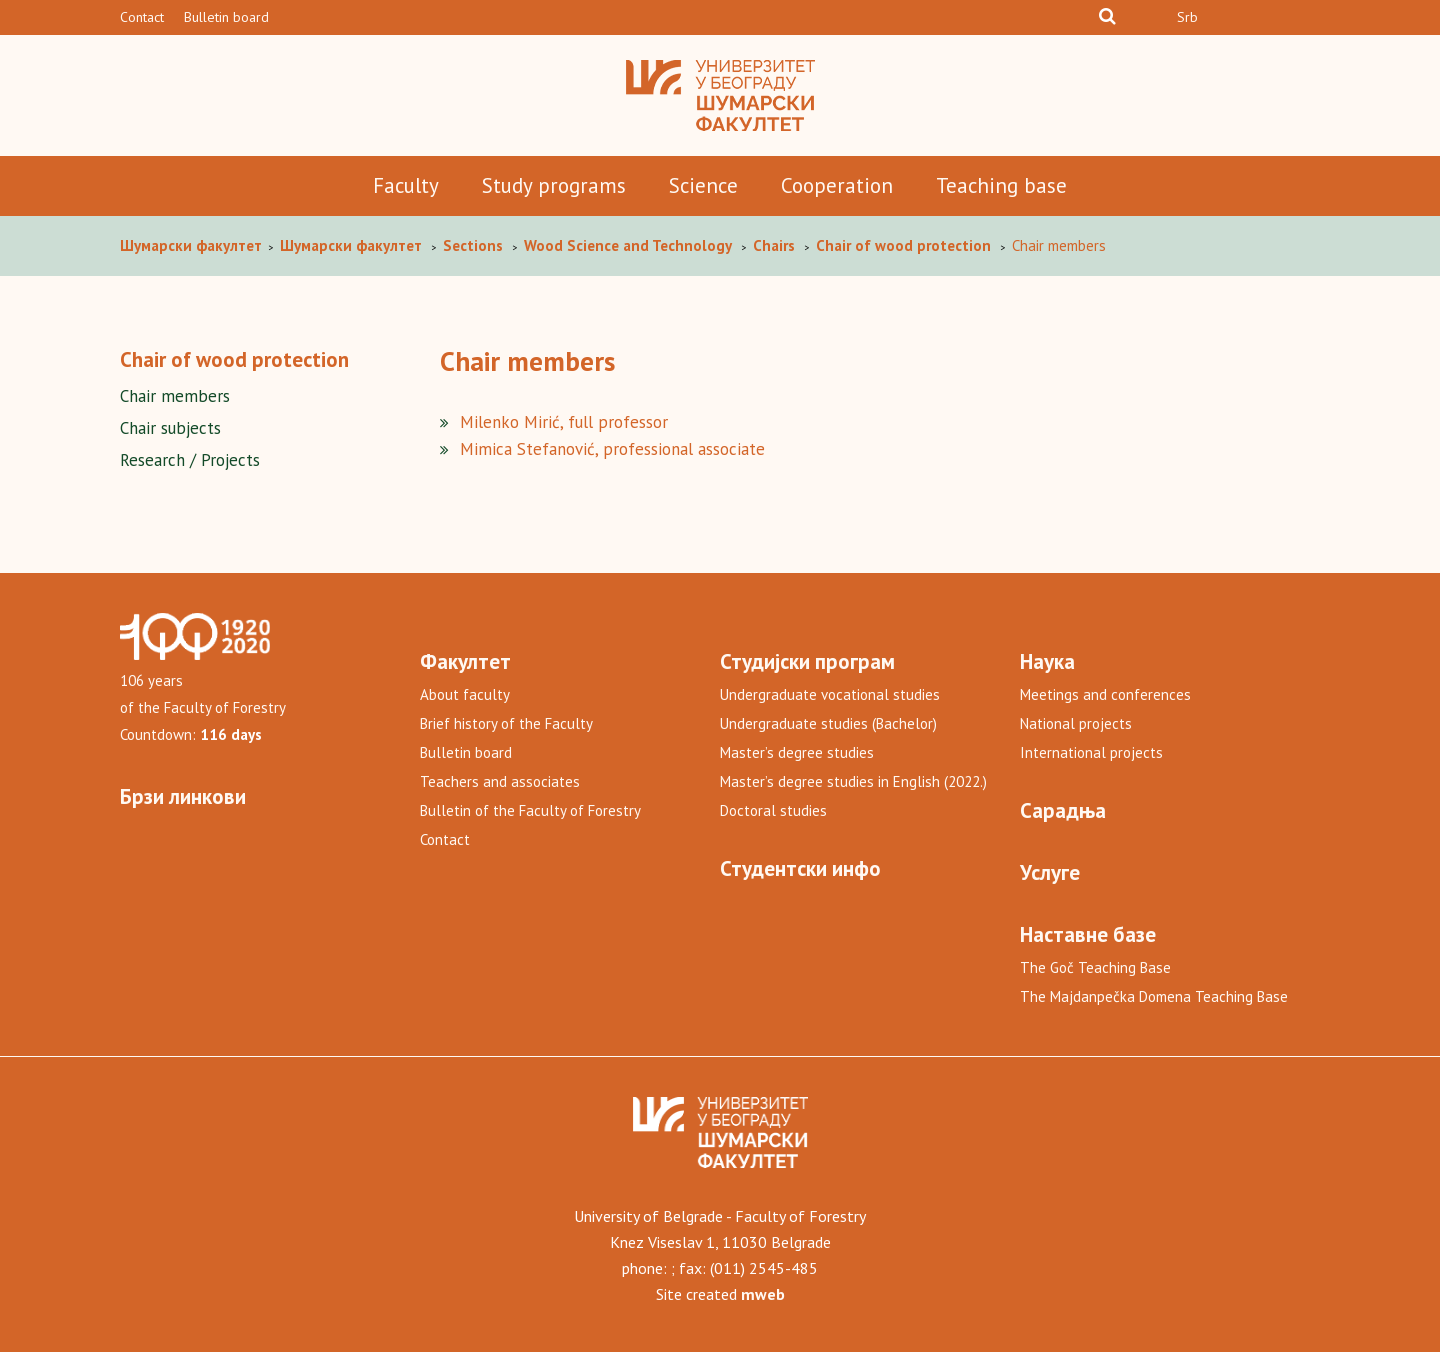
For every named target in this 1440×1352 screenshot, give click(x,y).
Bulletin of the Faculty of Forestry (530, 810)
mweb (763, 1294)
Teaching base (1001, 185)
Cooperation (837, 185)
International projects (1091, 752)
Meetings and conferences (1105, 694)
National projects (1076, 723)
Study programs (554, 185)
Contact (142, 17)
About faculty (465, 694)
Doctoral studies (773, 810)
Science (703, 185)
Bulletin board (226, 17)
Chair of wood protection (234, 359)
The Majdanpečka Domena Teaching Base (1154, 996)
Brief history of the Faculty (506, 723)
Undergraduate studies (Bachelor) (828, 723)
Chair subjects (170, 428)
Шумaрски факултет (193, 245)
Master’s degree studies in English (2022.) (853, 781)
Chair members (175, 396)
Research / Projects (190, 460)
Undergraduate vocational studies (830, 694)
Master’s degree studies (797, 752)
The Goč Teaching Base (1095, 967)
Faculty (406, 185)
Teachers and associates (500, 781)
